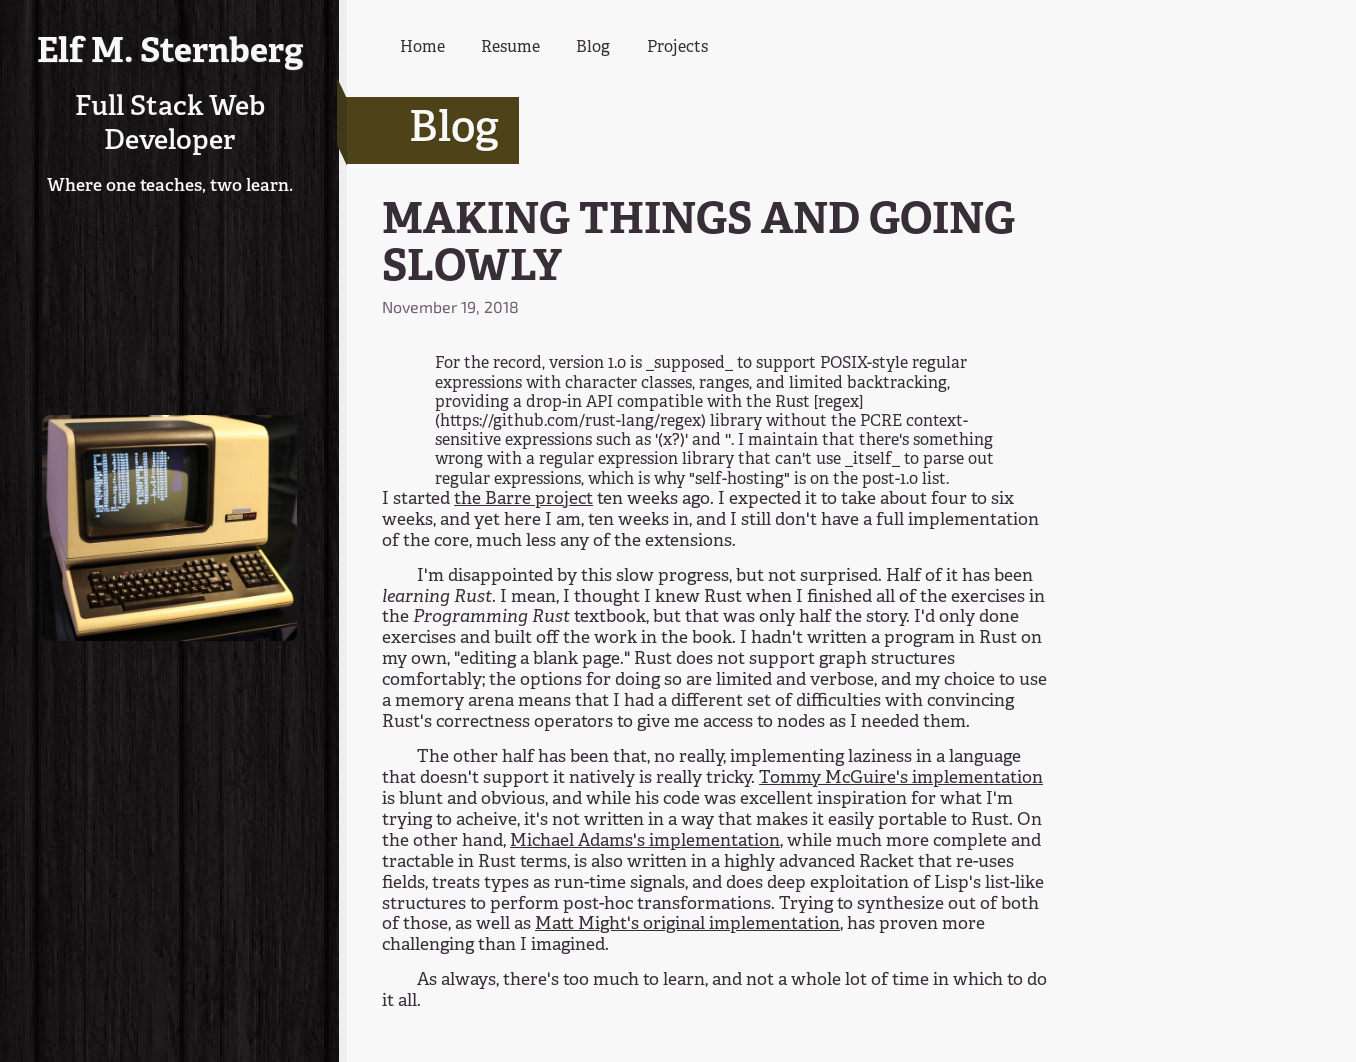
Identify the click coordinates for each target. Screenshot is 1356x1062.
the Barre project (523, 499)
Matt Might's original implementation (687, 924)
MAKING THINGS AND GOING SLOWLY (698, 245)
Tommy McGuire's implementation (901, 778)
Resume (510, 48)
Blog (593, 48)
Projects (677, 48)
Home (422, 48)
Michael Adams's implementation (645, 841)
